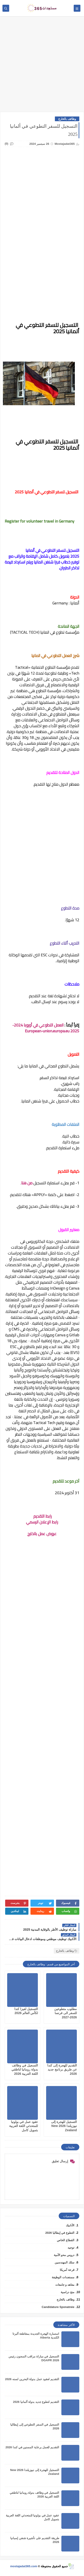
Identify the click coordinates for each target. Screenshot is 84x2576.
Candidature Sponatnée (58, 2307)
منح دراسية (67, 2292)
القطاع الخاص (65, 2240)
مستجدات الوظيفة (63, 2277)
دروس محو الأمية (64, 2255)
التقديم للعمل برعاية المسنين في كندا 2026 (32, 2447)
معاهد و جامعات (64, 2284)
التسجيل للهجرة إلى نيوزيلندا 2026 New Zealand (64, 2126)
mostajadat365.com (23, 2566)
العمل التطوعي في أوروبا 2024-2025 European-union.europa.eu (45, 1028)
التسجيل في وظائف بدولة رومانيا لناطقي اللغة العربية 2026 (24, 2069)
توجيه (71, 2247)
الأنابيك (70, 2225)
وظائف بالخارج (67, 119)
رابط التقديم (42, 1516)
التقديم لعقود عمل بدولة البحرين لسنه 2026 (32, 2379)
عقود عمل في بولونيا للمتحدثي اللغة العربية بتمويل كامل (23, 2126)
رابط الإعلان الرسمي (42, 1522)
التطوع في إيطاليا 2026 (59, 2232)
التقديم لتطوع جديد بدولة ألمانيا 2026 (36, 2402)
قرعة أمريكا (67, 2270)
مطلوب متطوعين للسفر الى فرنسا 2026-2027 (65, 2013)
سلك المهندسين (64, 2262)
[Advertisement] (42, 66)
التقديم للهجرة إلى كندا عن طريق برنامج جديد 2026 (62, 2069)
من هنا (26, 1183)
